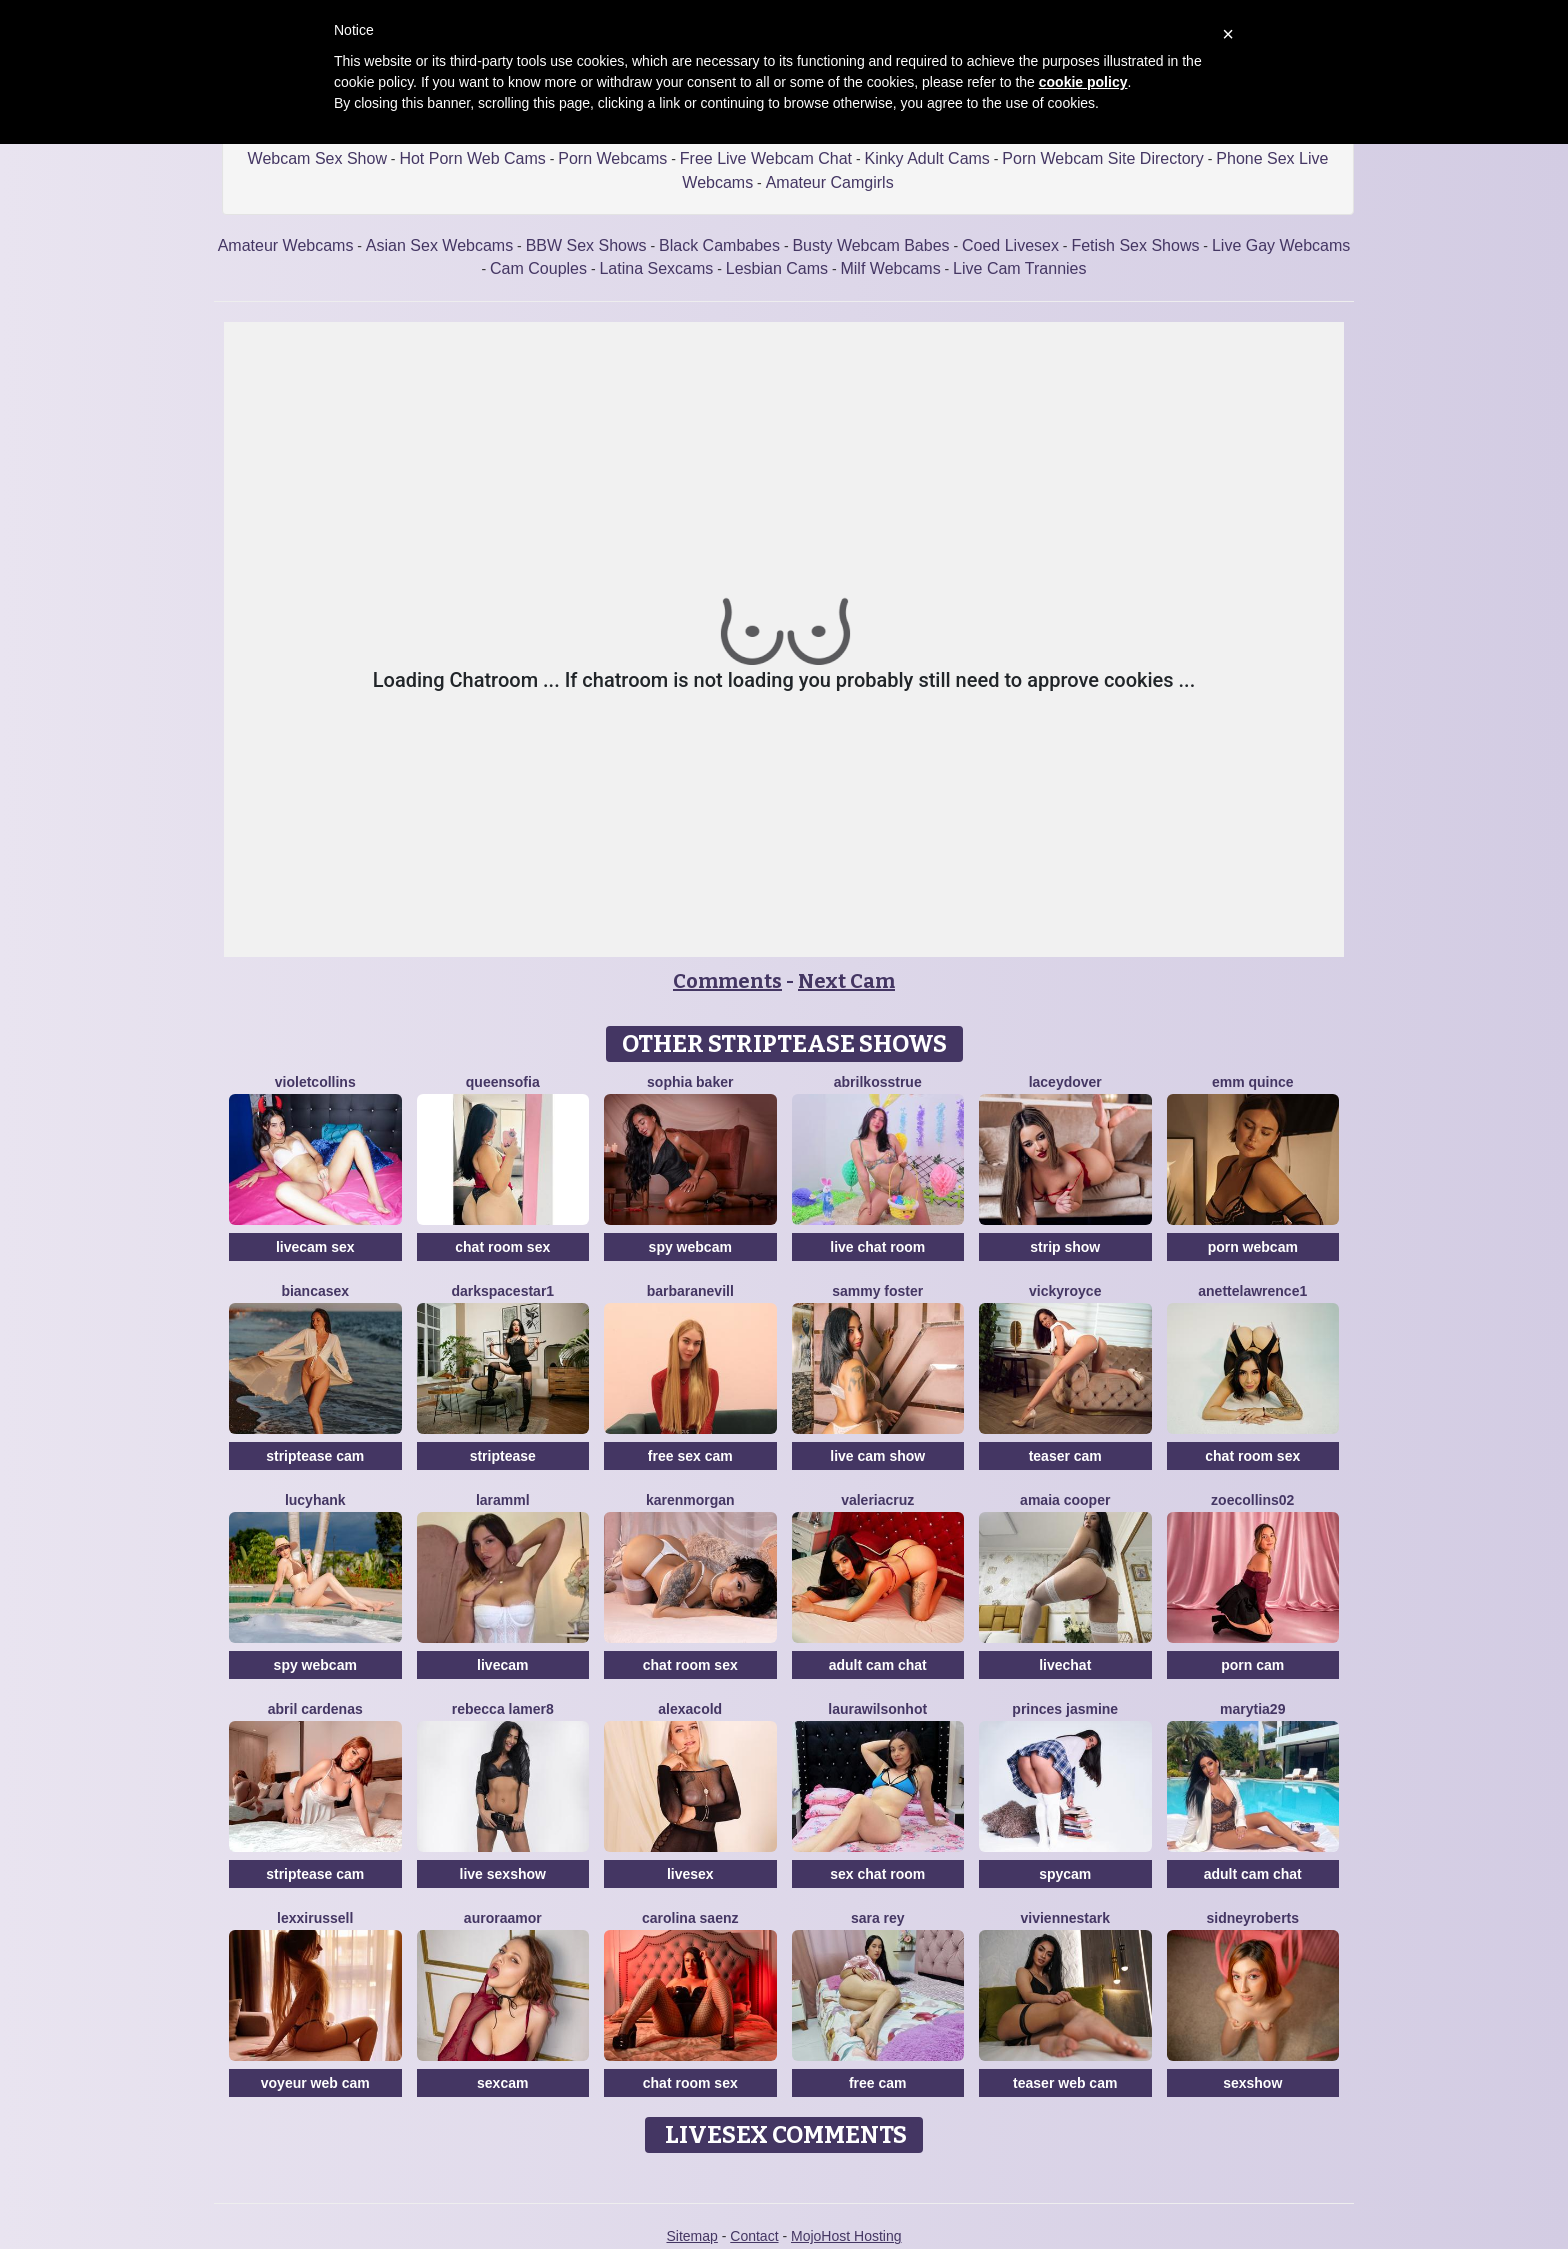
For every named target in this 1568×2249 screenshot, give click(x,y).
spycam (1065, 1874)
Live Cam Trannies (1019, 268)
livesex (690, 1874)
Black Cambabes (719, 245)
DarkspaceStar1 (502, 1291)
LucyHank (315, 1500)
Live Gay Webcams (1281, 245)
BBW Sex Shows (586, 245)
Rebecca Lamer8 (503, 1709)
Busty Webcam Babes (870, 245)
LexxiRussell (315, 1918)
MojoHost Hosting (846, 2236)
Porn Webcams (612, 158)
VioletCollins (315, 1082)
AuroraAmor (503, 1918)
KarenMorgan (690, 1500)
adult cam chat (878, 1665)
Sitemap (691, 2236)
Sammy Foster (877, 1291)
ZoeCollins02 (1252, 1500)
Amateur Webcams (286, 245)
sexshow (1252, 2083)
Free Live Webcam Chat (766, 158)
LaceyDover (1065, 1082)
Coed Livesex (1010, 245)
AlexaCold (690, 1709)
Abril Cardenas (315, 1709)
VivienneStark (1066, 1918)
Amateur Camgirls (830, 182)
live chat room (877, 1247)
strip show (1065, 1247)
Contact (754, 2236)
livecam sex (315, 1247)
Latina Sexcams (656, 268)
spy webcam (690, 1247)
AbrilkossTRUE (878, 1082)
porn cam (1252, 1665)
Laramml (503, 1500)
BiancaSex (315, 1291)
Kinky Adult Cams (926, 158)
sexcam (502, 2083)
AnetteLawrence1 (1252, 1291)
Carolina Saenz (690, 1918)
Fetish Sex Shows (1135, 245)
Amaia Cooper (1065, 1500)
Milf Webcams (890, 268)
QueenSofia (503, 1082)
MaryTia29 (1252, 1709)
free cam (878, 2083)
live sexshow (503, 1874)
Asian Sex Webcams (439, 245)
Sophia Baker (690, 1082)
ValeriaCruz (877, 1500)
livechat (1065, 1665)
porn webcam (1253, 1247)
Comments (727, 981)
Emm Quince (1253, 1082)
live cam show (877, 1456)
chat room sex (502, 1247)
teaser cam (1065, 1456)
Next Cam (846, 981)
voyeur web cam (315, 2083)
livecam (502, 1665)
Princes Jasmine (1065, 1709)
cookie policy (1083, 82)
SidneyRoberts (1252, 1918)
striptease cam (315, 1456)
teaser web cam (1065, 2083)
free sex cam (690, 1456)
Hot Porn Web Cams (472, 158)
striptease (503, 1456)
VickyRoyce (1065, 1291)
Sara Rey (878, 1918)
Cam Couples (538, 268)
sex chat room (877, 1874)
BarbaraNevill (690, 1291)
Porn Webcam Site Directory (1103, 158)
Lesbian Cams (777, 268)
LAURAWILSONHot (877, 1709)
